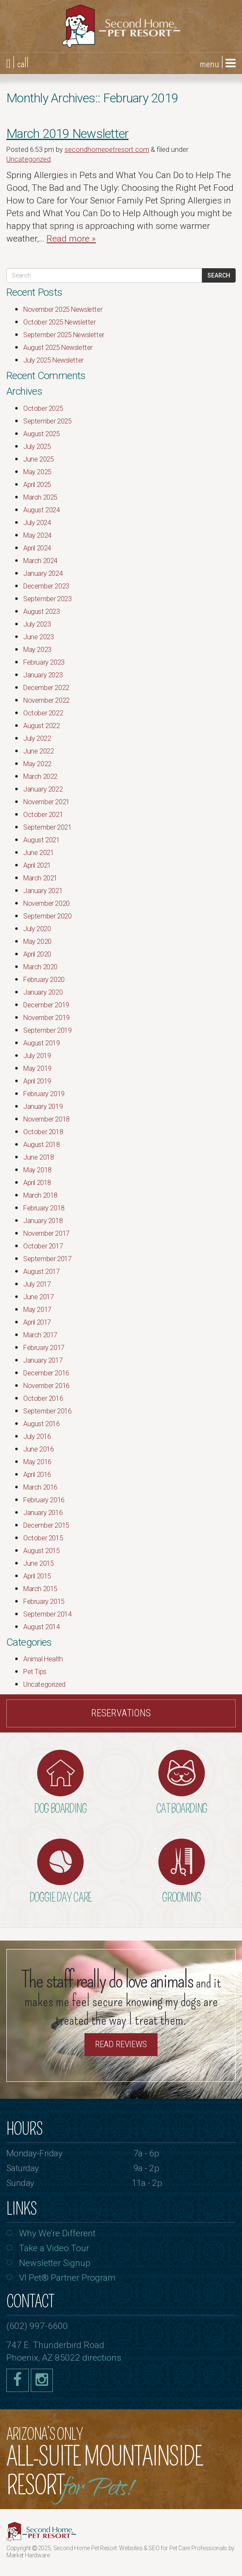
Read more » (71, 239)
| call (17, 63)
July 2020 (37, 929)
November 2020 (46, 903)
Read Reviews (121, 2044)
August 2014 (41, 1627)
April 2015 (37, 1576)
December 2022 (46, 688)
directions (101, 2358)
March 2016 (40, 1487)
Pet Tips (34, 1672)
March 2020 (40, 967)
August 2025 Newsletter (57, 348)
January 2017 (43, 1360)
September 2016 (47, 1411)
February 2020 (44, 980)
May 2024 (37, 535)
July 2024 (37, 523)
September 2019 (47, 1030)
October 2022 (43, 713)
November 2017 (46, 1233)
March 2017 (40, 1335)
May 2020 (37, 941)
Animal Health (43, 1659)
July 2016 (37, 1436)
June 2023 (38, 637)
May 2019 (37, 1068)
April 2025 (37, 485)
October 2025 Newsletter (59, 322)
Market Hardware (28, 2555)
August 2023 (41, 612)
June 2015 (38, 1563)
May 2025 (37, 472)
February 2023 (44, 662)
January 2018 (43, 1221)
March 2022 (40, 777)
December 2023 (46, 586)
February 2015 (44, 1601)
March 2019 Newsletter (67, 133)
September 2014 (47, 1614)
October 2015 (43, 1538)
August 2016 (41, 1424)
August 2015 (41, 1551)
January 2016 (43, 1513)
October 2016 (43, 1398)
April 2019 (37, 1081)
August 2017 (41, 1271)
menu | (218, 63)
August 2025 (41, 434)
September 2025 (47, 421)
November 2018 (46, 1119)
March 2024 (40, 561)
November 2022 (46, 700)
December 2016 (46, 1373)
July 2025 (37, 447)
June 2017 (38, 1297)
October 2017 (43, 1246)
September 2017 (47, 1259)
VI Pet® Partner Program (67, 2278)
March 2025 (40, 497)
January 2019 (43, 1106)
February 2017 (44, 1348)
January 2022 (43, 789)
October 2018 (43, 1132)
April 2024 (37, 548)
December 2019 (46, 1005)
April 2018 (37, 1183)
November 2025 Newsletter (62, 309)
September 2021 (47, 827)
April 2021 (37, 865)
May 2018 (37, 1170)
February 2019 (44, 1094)
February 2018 (44, 1208)
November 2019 (46, 1018)
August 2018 (41, 1145)
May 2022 (37, 764)
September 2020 (47, 916)
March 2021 (40, 878)
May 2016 (37, 1462)
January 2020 (43, 992)
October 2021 (43, 815)
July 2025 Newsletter (53, 360)
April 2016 (37, 1475)
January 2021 (43, 891)
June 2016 (38, 1449)
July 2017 (37, 1284)
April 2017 (37, 1322)
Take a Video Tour (54, 2248)
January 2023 (43, 675)
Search (218, 275)
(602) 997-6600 (37, 2326)
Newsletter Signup (54, 2263)
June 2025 (38, 459)
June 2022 (38, 751)
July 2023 (37, 624)
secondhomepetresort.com (107, 150)
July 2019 (37, 1056)
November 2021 (46, 802)
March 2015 (40, 1589)
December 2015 (46, 1525)
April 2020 (37, 954)
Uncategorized (28, 159)
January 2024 (43, 573)
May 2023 (37, 650)
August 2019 (41, 1043)
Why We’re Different (57, 2233)
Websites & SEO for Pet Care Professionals (173, 2548)
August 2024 (41, 510)
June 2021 (38, 853)
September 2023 (47, 599)
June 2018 (38, 1157)
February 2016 (44, 1500)
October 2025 (43, 408)
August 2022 (41, 726)
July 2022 (37, 738)
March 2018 (40, 1195)
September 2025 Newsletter (63, 335)
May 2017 (37, 1310)
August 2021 (41, 840)
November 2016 (46, 1386)
